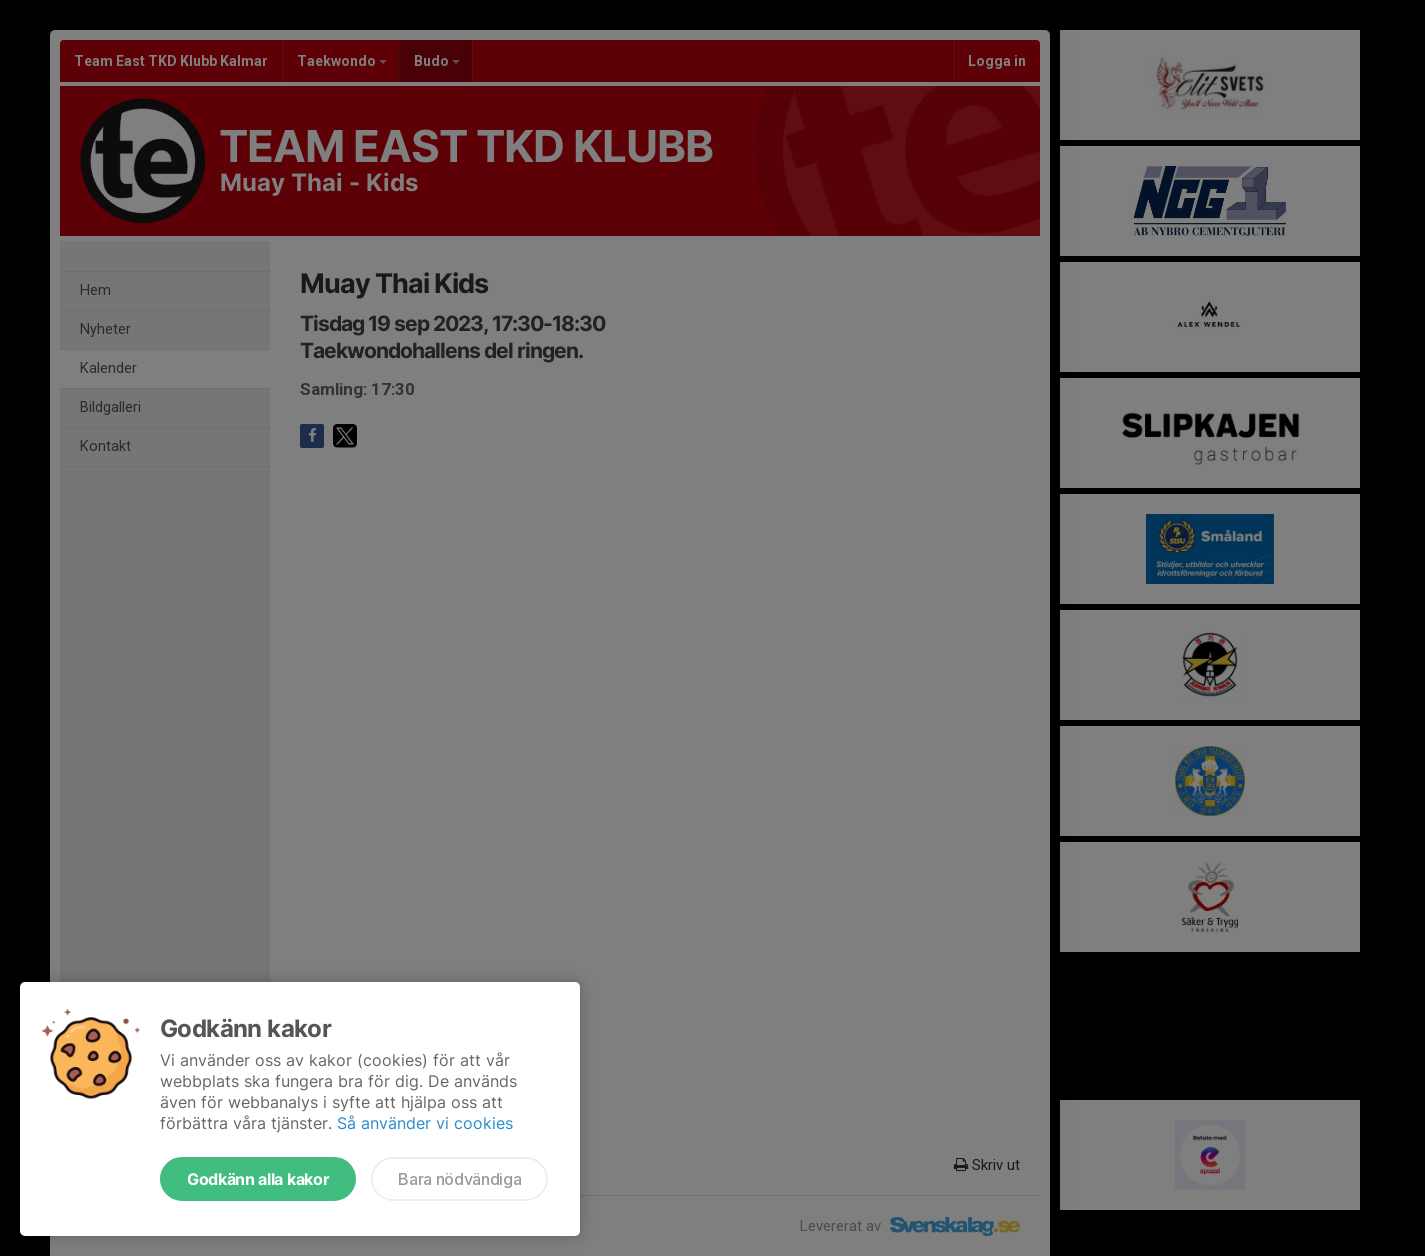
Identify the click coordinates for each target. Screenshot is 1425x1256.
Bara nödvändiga (459, 1179)
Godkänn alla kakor (258, 1179)
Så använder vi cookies (425, 1123)
